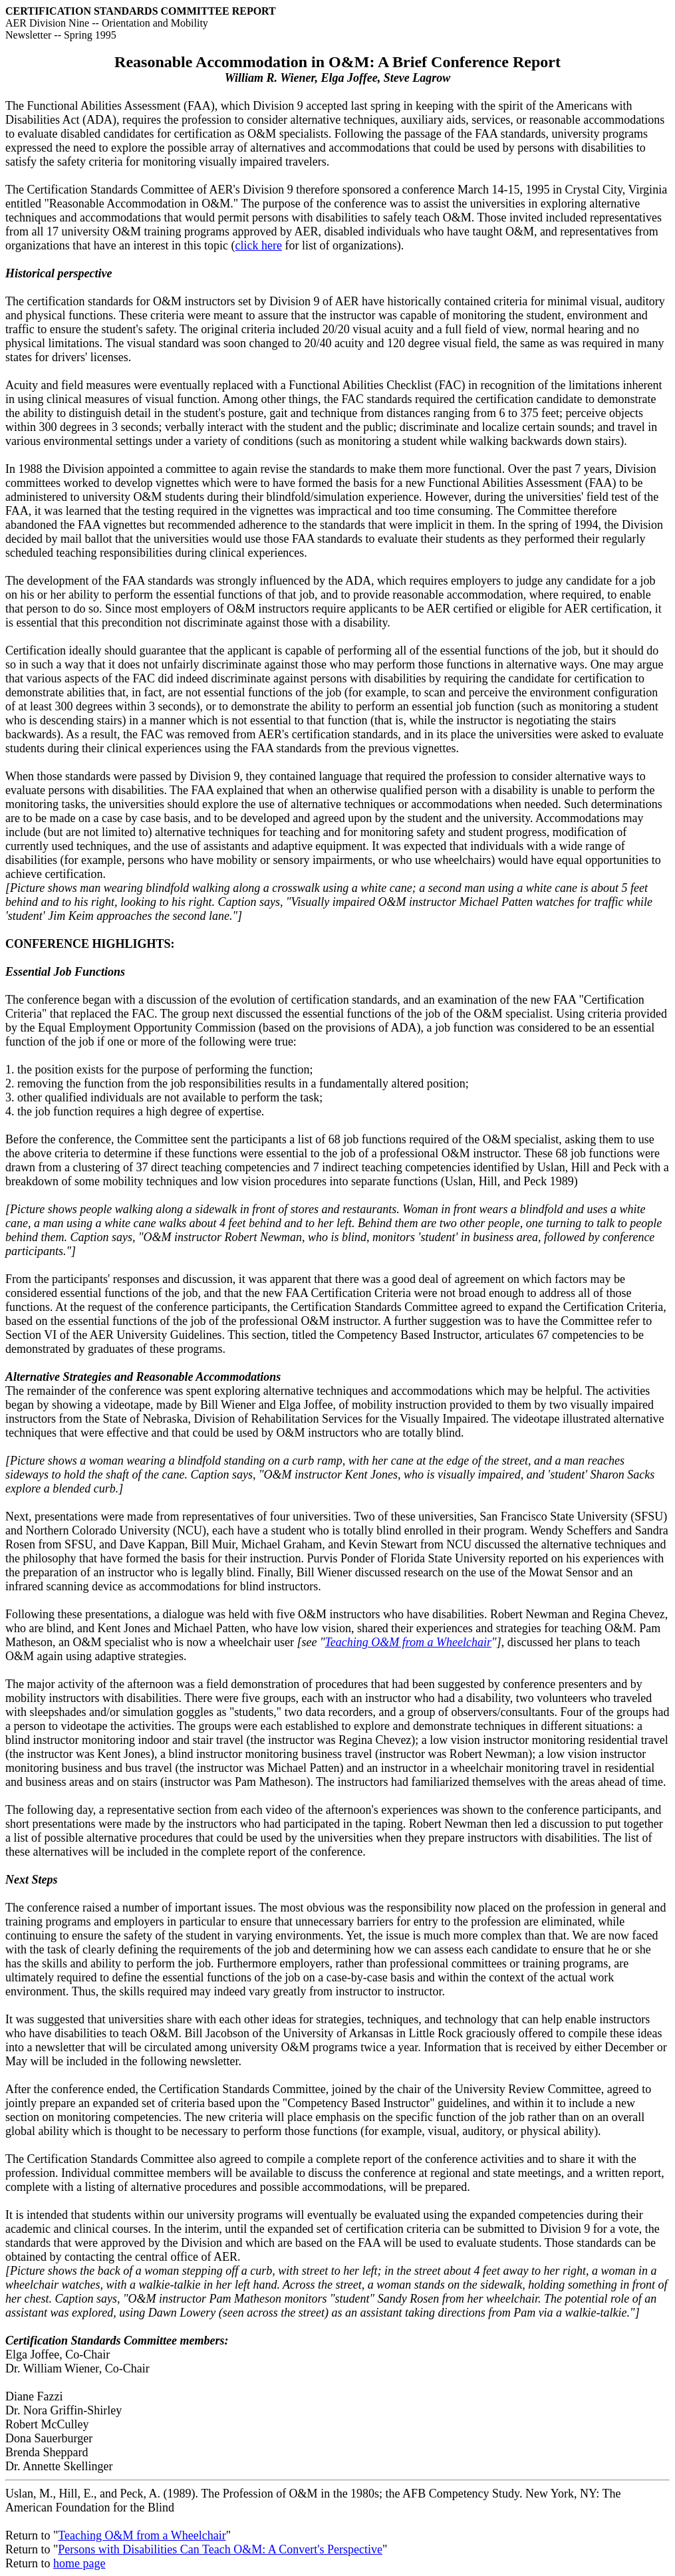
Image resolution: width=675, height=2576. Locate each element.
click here (258, 245)
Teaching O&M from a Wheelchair (408, 1642)
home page (79, 2563)
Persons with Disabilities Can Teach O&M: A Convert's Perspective (220, 2549)
